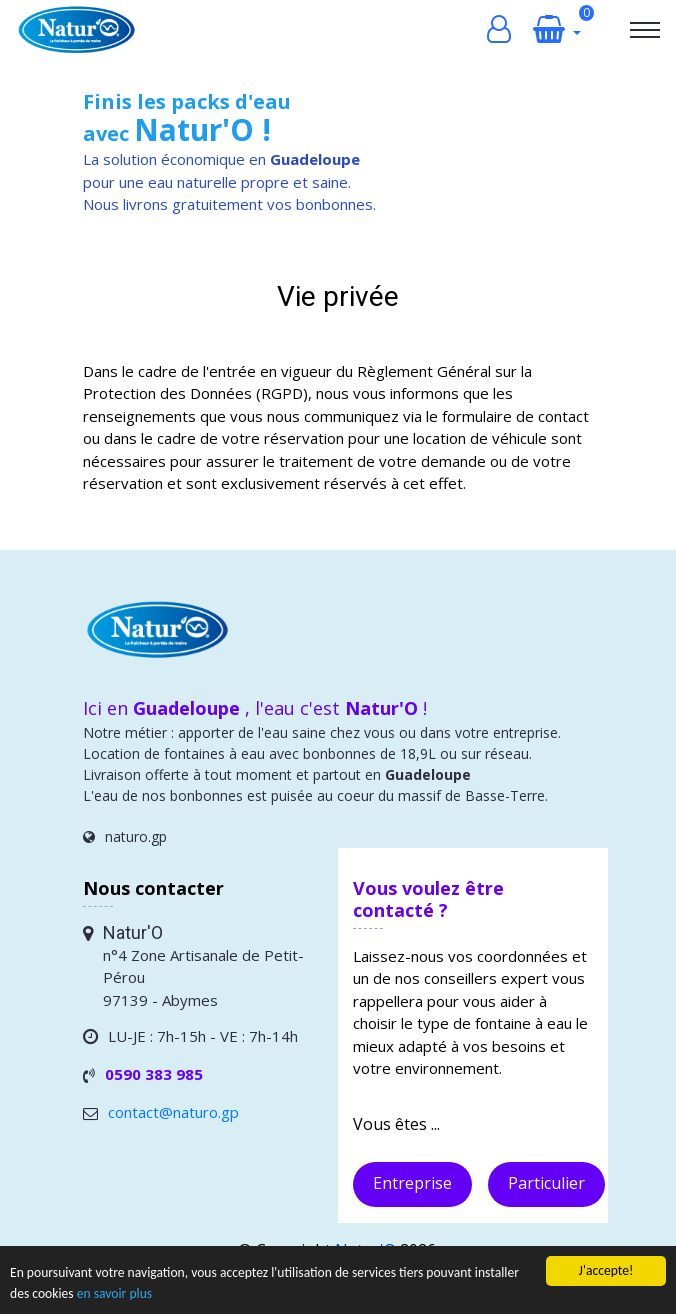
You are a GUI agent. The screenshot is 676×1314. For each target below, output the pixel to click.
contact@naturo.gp (173, 1112)
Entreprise (412, 1183)
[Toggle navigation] (645, 30)
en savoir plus (114, 1294)
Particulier (546, 1183)
